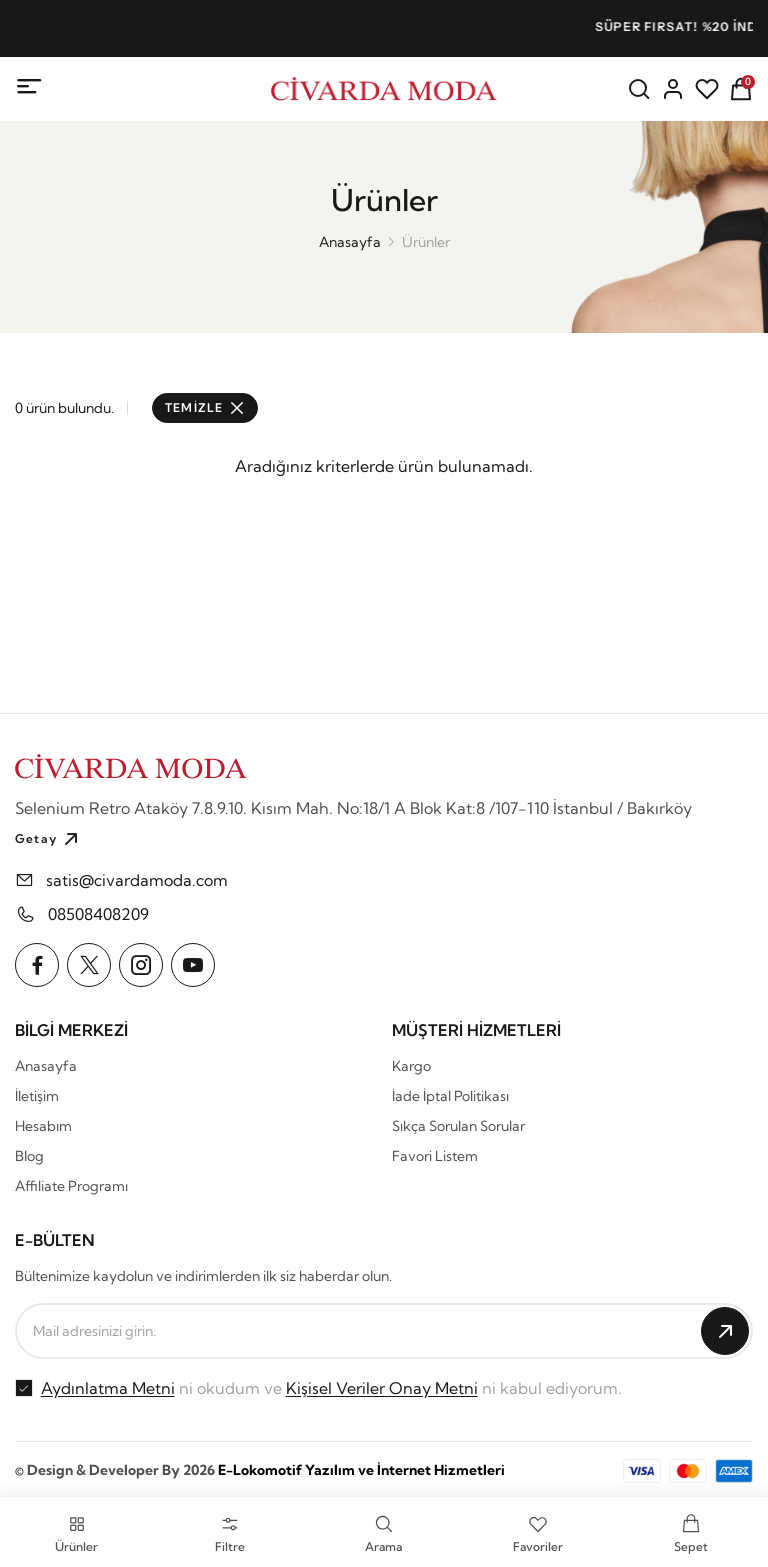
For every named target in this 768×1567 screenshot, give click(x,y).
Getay (49, 839)
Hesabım (43, 1126)
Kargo (411, 1066)
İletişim (37, 1096)
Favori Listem (435, 1156)
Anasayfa (350, 242)
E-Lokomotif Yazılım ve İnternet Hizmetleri (361, 1470)
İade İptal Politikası (450, 1096)
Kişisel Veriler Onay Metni (382, 1388)
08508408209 (98, 914)
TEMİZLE (205, 407)
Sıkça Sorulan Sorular (458, 1126)
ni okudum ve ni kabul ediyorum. (331, 1388)
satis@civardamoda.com (137, 880)
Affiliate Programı (71, 1186)
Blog (29, 1156)
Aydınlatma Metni (108, 1388)
